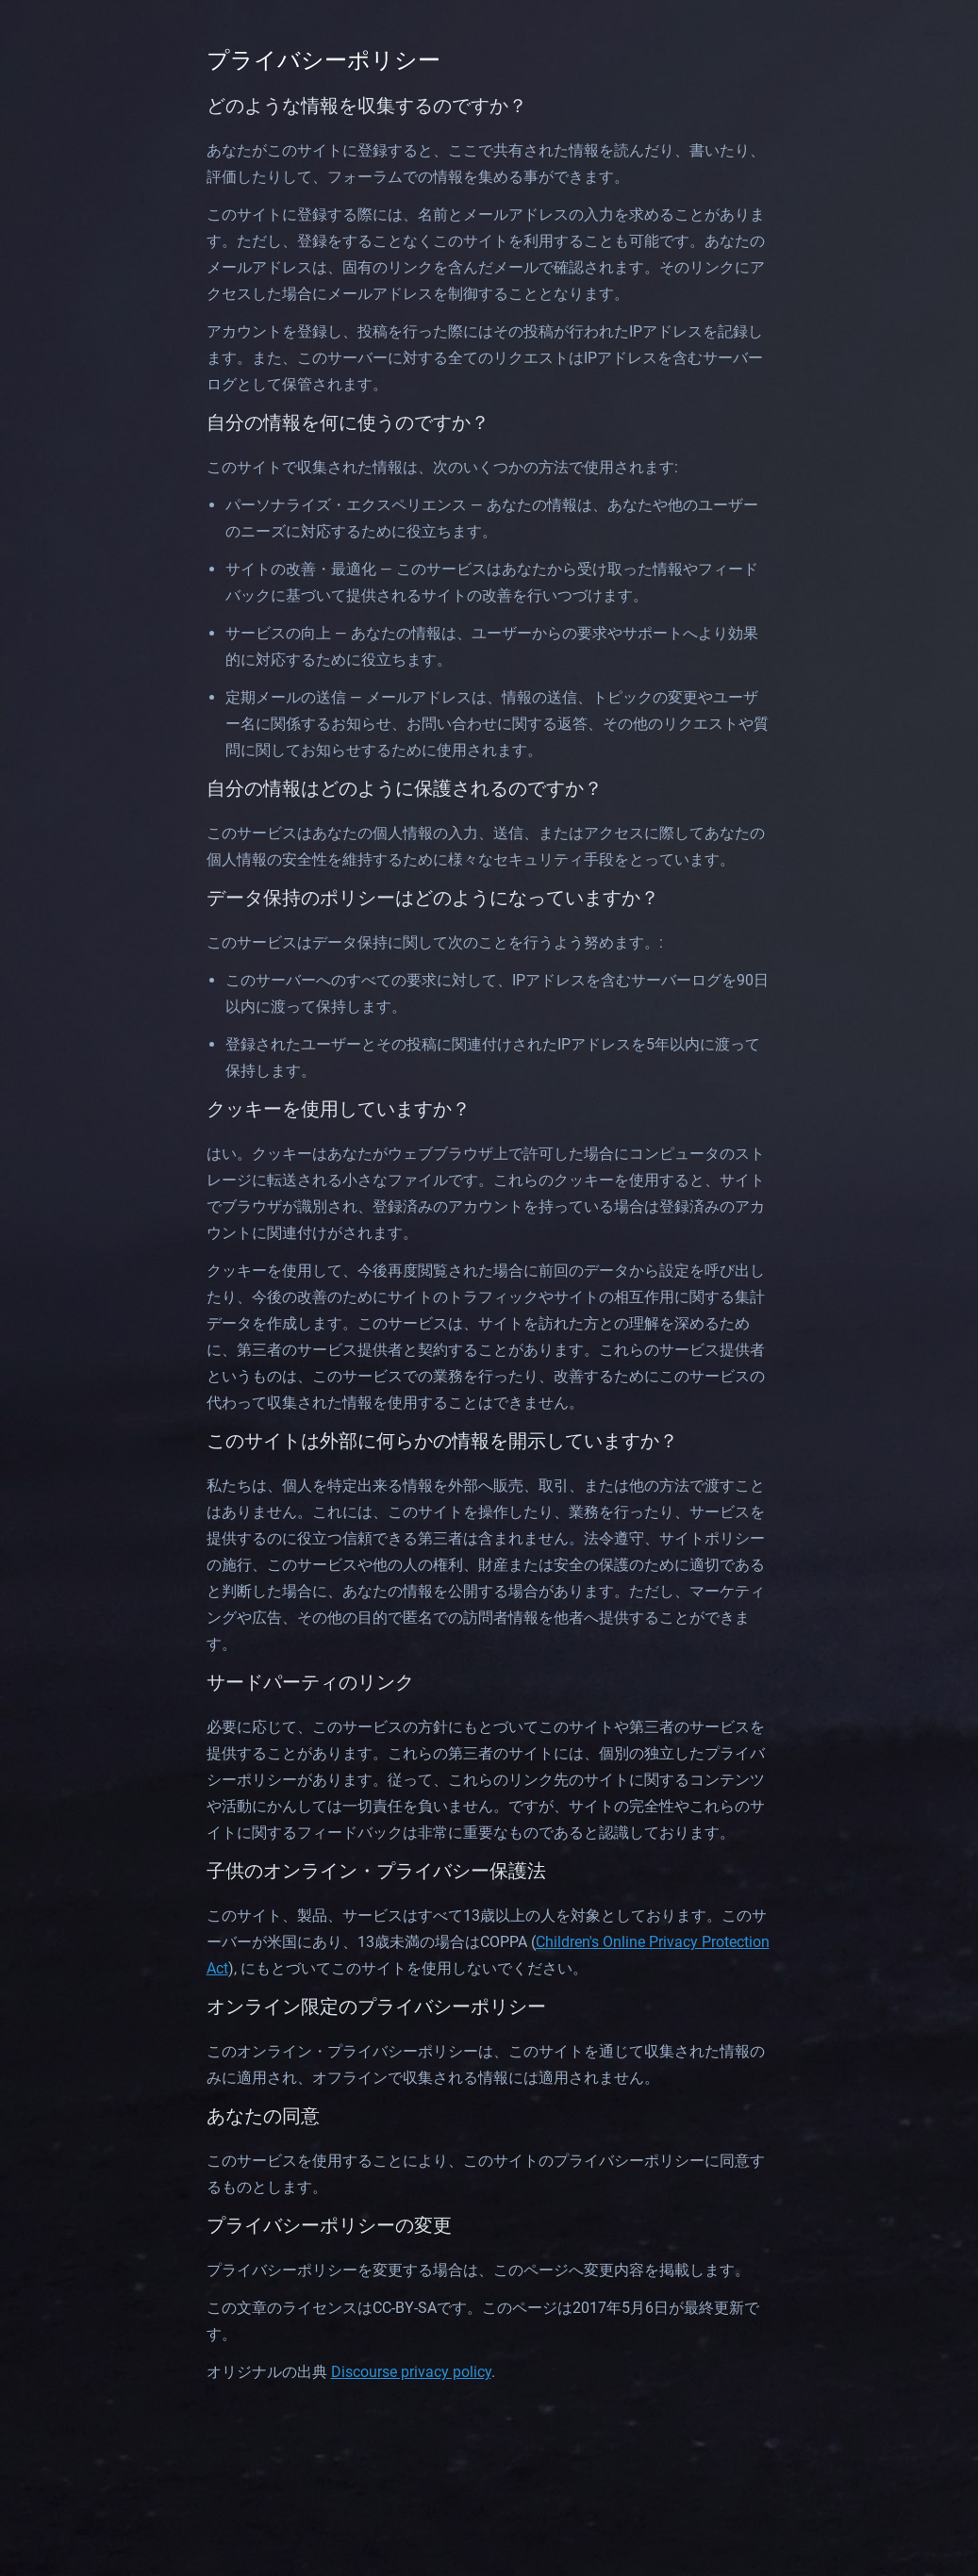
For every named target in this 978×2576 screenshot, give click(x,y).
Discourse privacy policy (411, 2372)
